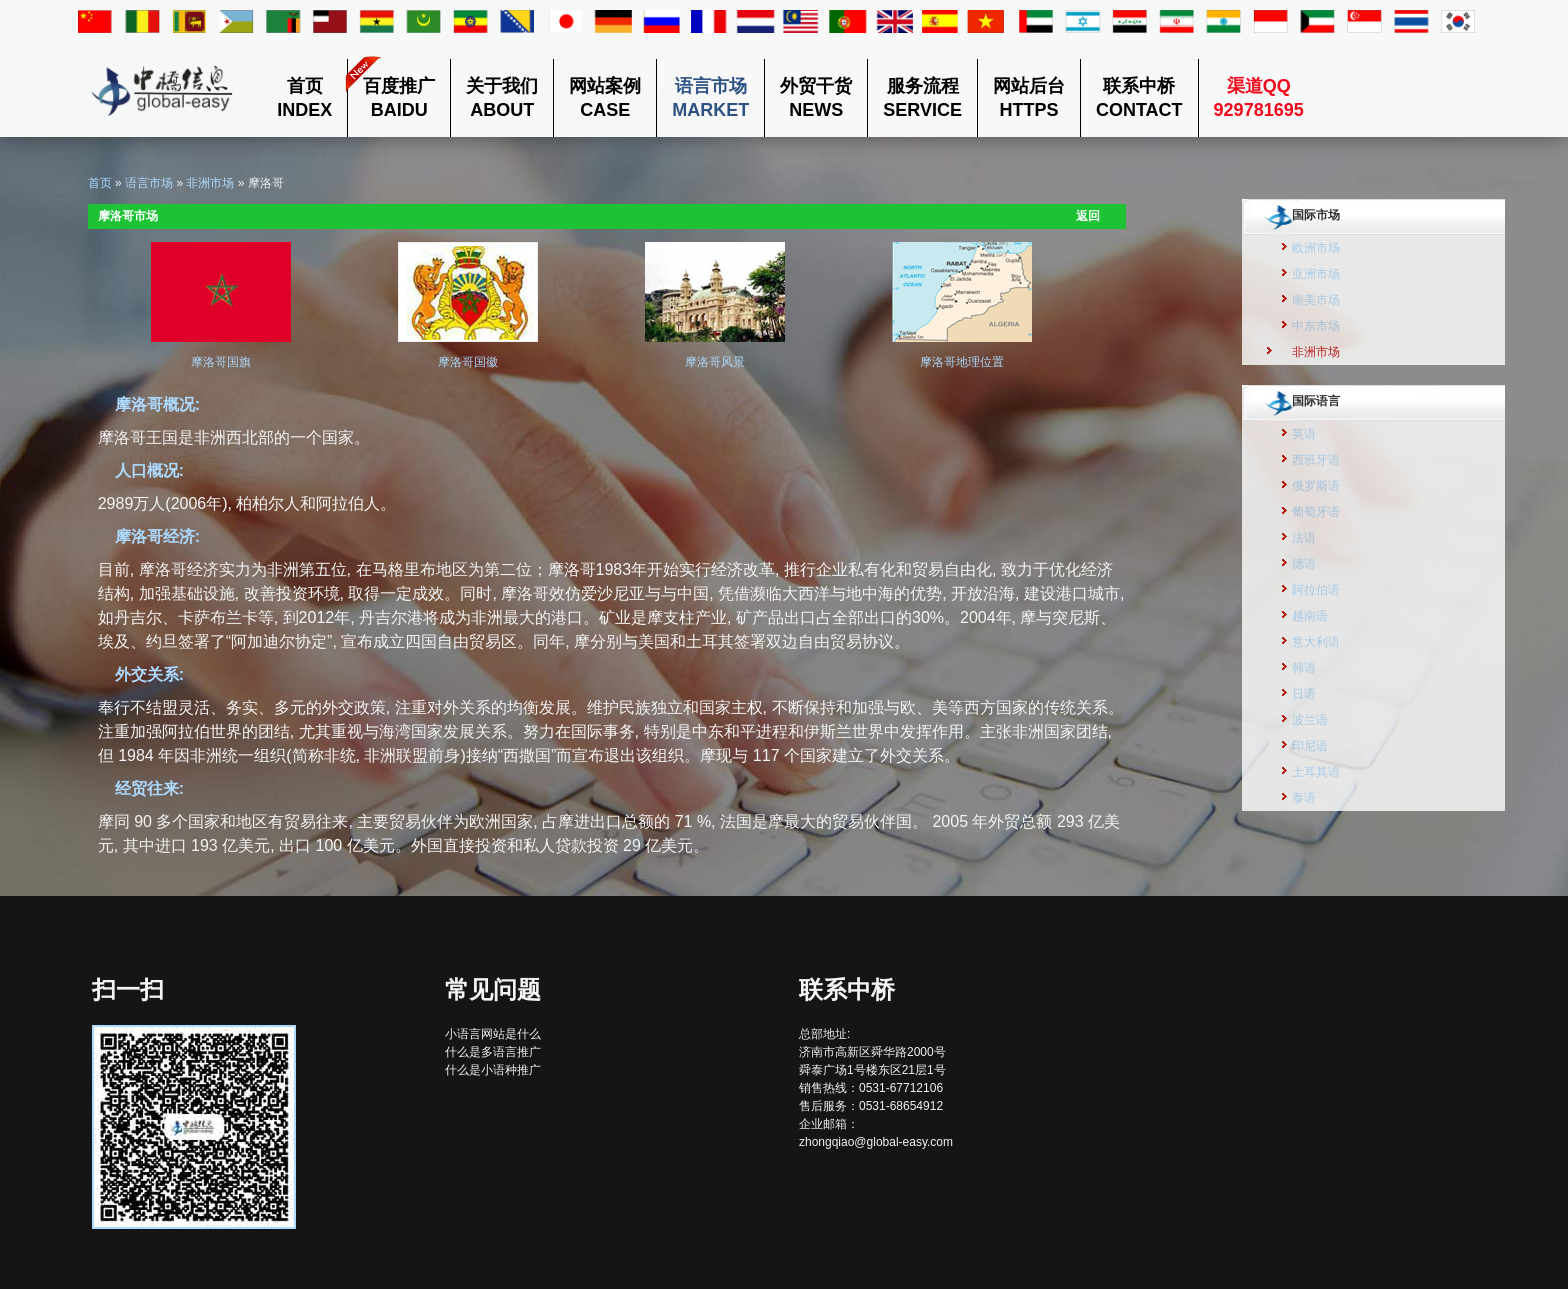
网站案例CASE (605, 98)
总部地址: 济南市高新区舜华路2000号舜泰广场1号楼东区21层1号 (872, 1052)
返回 (1088, 216)
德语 (1304, 564)
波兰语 (1310, 720)
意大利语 (1316, 642)
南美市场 (1316, 300)
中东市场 (1316, 326)
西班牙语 (1316, 460)
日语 (1304, 694)
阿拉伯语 (1316, 590)
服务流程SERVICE (922, 98)
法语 (1304, 538)
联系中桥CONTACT (1139, 98)
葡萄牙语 (1316, 512)
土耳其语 (1316, 772)
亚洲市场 (1316, 274)
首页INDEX (304, 98)
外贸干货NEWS (816, 98)
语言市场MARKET (710, 98)
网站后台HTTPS (1029, 98)
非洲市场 (210, 183)
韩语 (1304, 668)
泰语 (1304, 798)
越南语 (1310, 616)
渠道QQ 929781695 (1259, 98)
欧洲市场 (1316, 248)
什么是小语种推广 (493, 1070)
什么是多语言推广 (493, 1052)
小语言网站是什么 (493, 1034)
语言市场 (149, 183)
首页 (100, 183)
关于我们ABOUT (502, 98)
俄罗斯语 (1316, 486)
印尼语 (1310, 746)
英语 (1304, 434)
